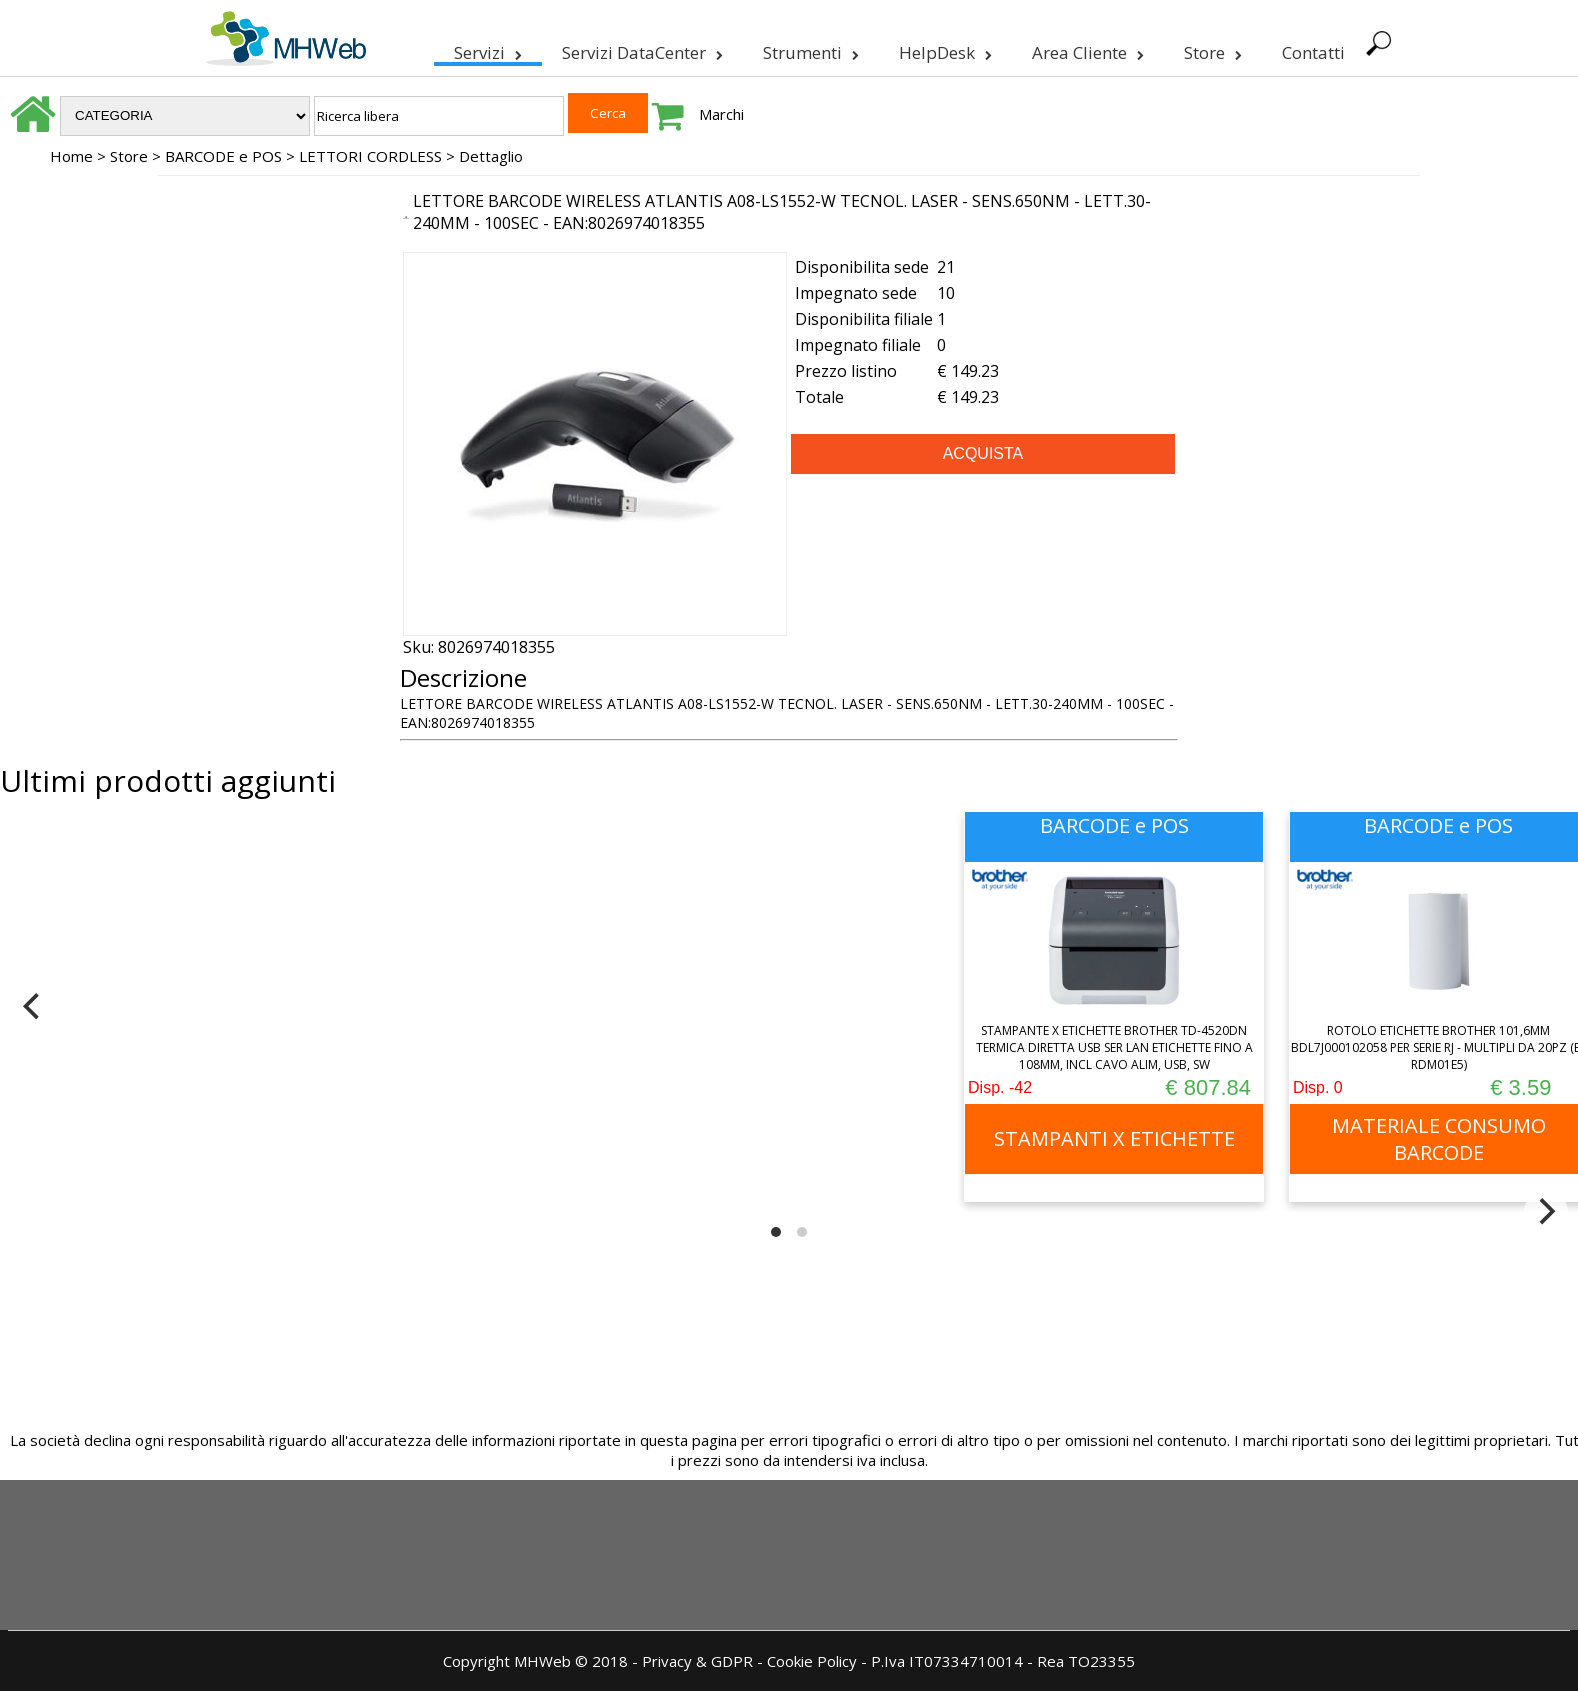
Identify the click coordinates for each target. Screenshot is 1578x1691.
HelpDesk (943, 49)
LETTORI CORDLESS (370, 156)
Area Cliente (1086, 49)
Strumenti (809, 49)
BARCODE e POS (223, 156)
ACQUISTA (983, 453)
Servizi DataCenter (640, 49)
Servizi (486, 49)
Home (71, 156)
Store (1211, 49)
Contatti (1311, 52)
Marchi (721, 114)
